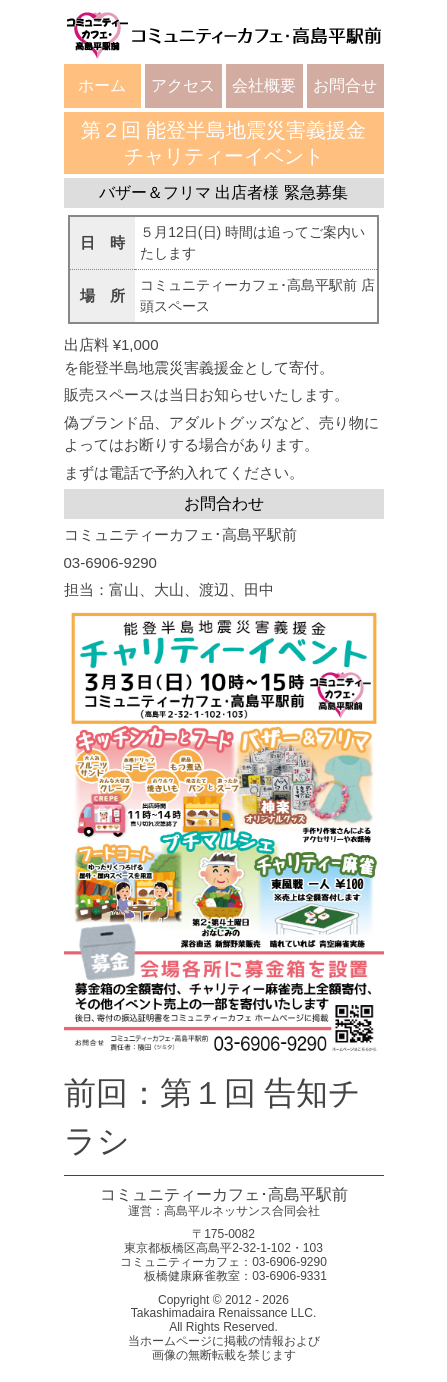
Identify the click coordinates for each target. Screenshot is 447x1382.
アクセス (183, 85)
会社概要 (264, 85)
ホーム (102, 85)
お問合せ (345, 85)
